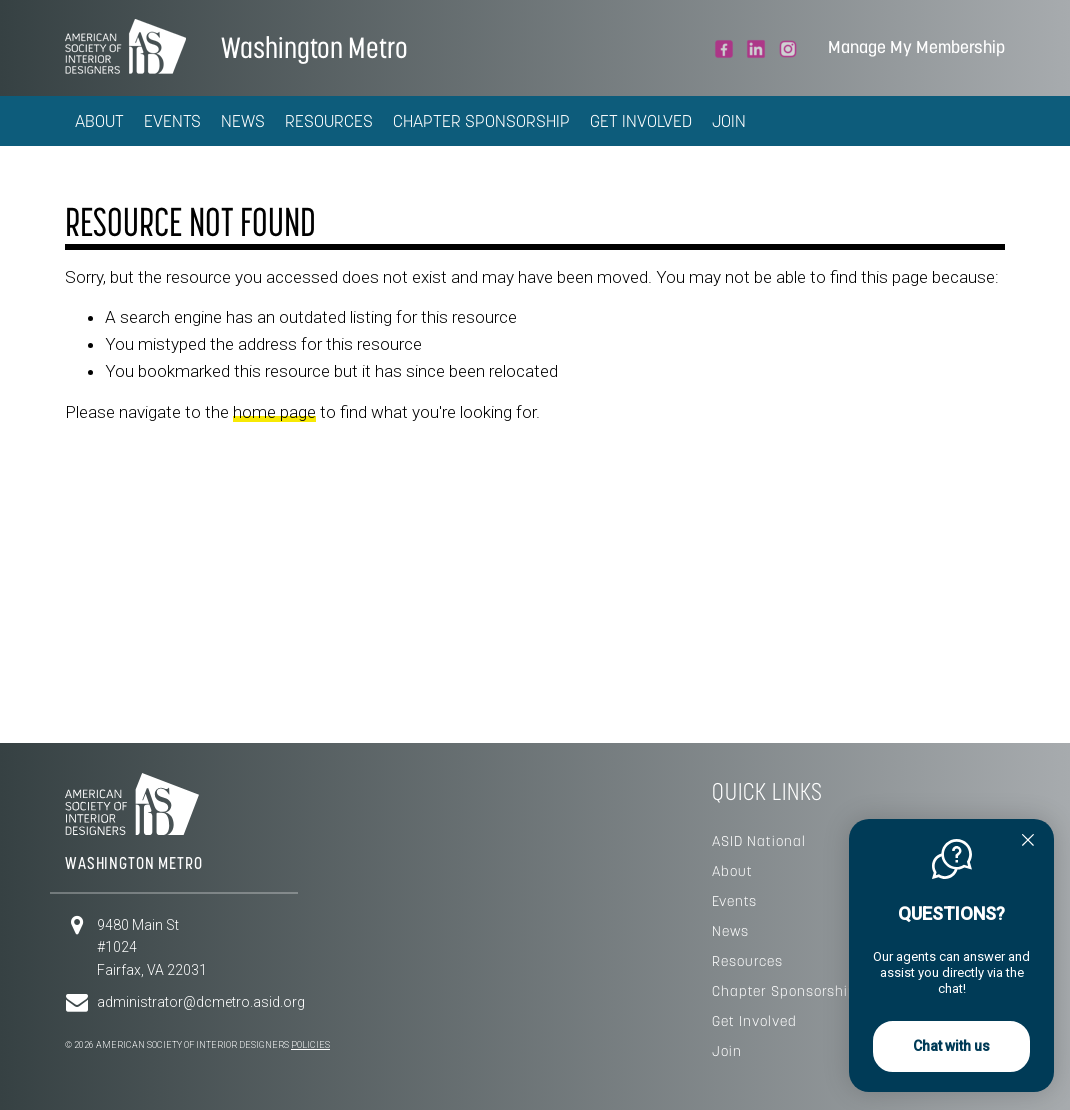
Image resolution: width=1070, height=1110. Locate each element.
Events (172, 121)
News (243, 121)
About (732, 871)
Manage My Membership (916, 47)
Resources (747, 961)
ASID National (759, 841)
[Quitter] (1028, 842)
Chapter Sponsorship (481, 121)
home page (274, 412)
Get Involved (641, 121)
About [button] (99, 121)
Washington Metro (314, 47)
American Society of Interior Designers (125, 46)
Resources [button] (329, 121)
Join (729, 121)
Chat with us (951, 1046)
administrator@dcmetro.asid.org (201, 1002)
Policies (310, 1045)
